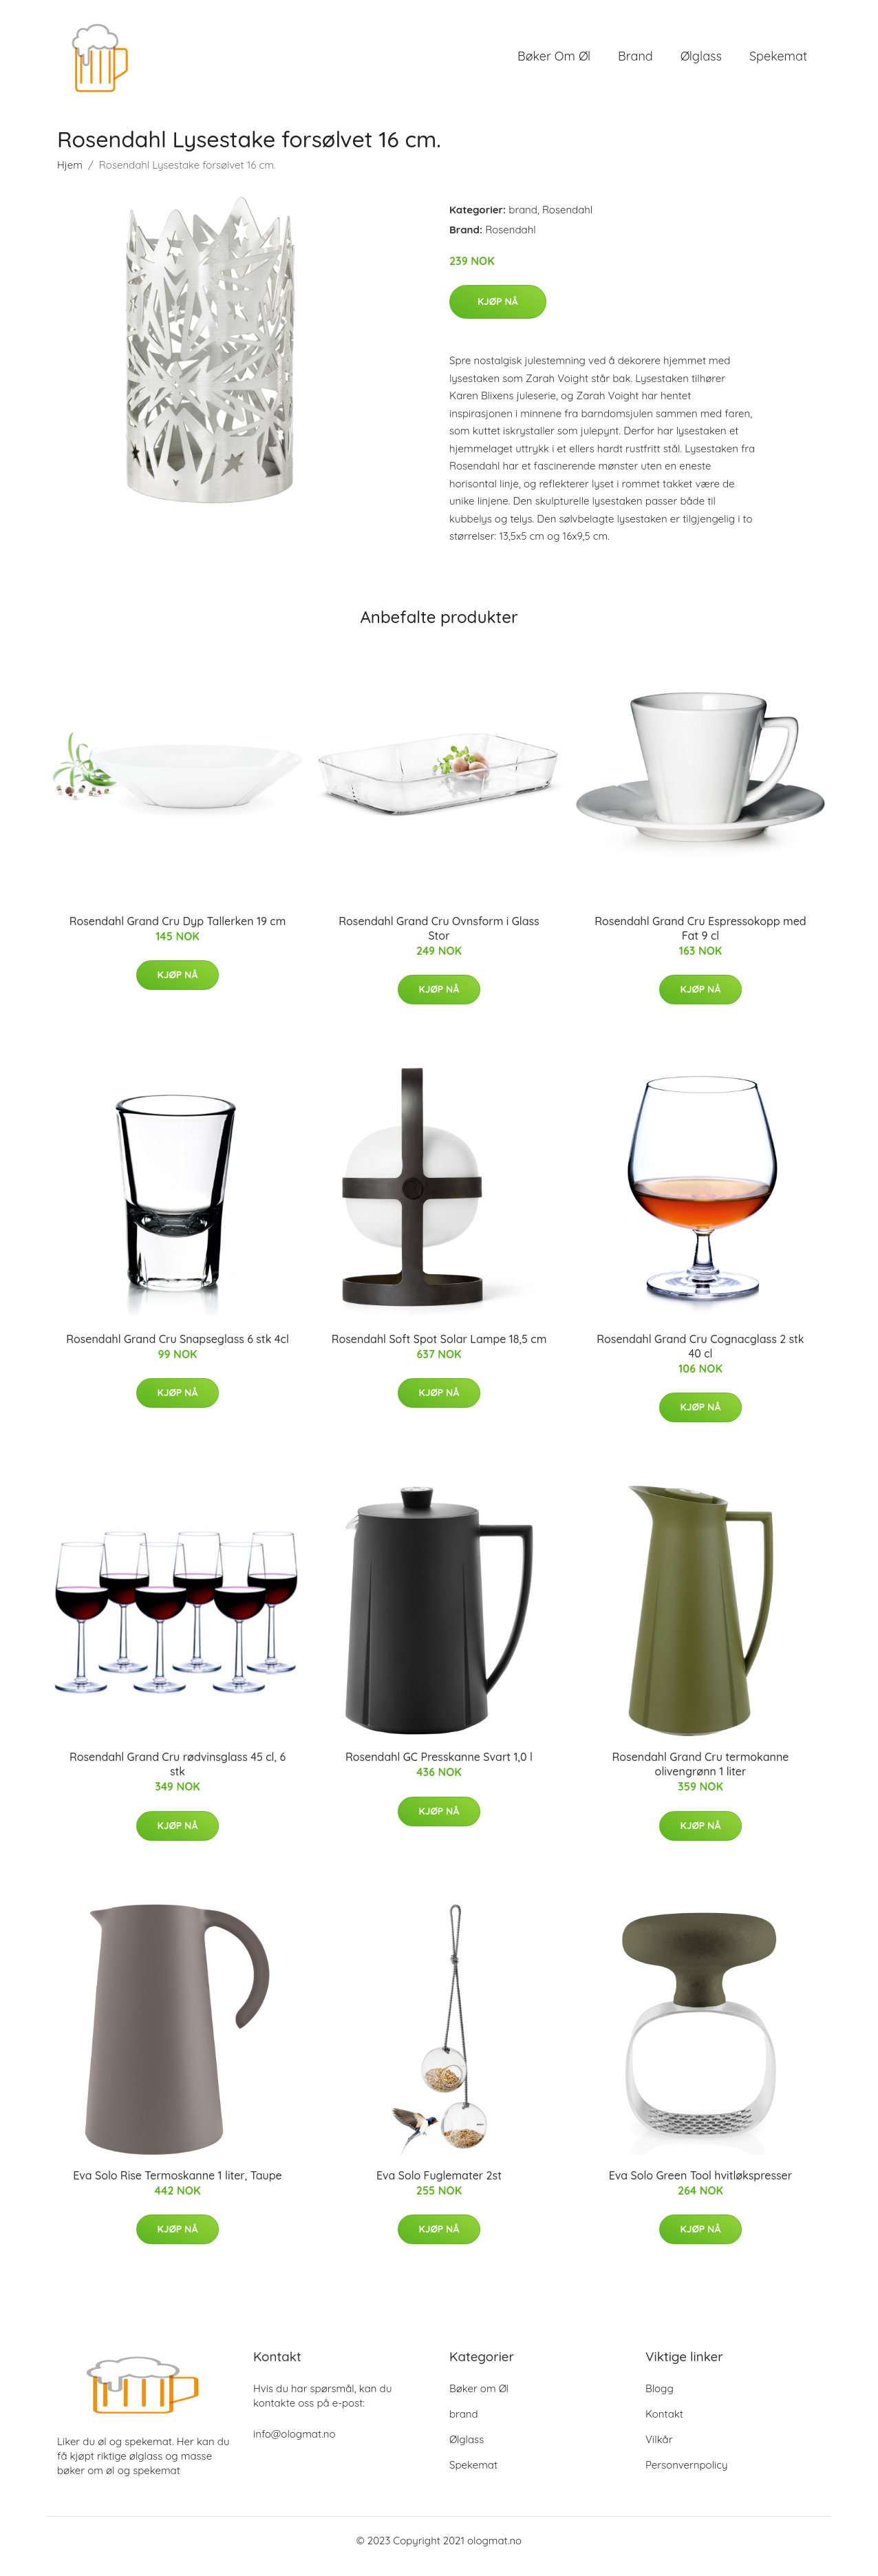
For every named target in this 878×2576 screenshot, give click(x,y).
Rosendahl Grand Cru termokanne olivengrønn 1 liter (700, 1776)
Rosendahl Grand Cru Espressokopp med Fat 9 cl (700, 940)
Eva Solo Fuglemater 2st (439, 2187)
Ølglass (701, 62)
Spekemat (778, 62)
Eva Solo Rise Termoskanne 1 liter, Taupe (177, 2187)
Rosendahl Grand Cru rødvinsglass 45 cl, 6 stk (177, 1776)
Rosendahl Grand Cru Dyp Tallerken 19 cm (177, 933)
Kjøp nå (498, 313)
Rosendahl (567, 221)
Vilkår (658, 2451)
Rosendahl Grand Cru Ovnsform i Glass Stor (439, 940)
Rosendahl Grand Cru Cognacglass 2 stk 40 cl (700, 1358)
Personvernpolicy (686, 2476)
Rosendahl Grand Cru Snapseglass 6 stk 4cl (177, 1351)
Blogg (659, 2400)
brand (635, 62)
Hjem (70, 176)
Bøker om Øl (553, 62)
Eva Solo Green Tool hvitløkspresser (700, 2187)
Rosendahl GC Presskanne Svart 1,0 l (439, 1769)
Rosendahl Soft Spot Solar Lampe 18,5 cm (439, 1351)
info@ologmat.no (294, 2445)
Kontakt (664, 2425)
